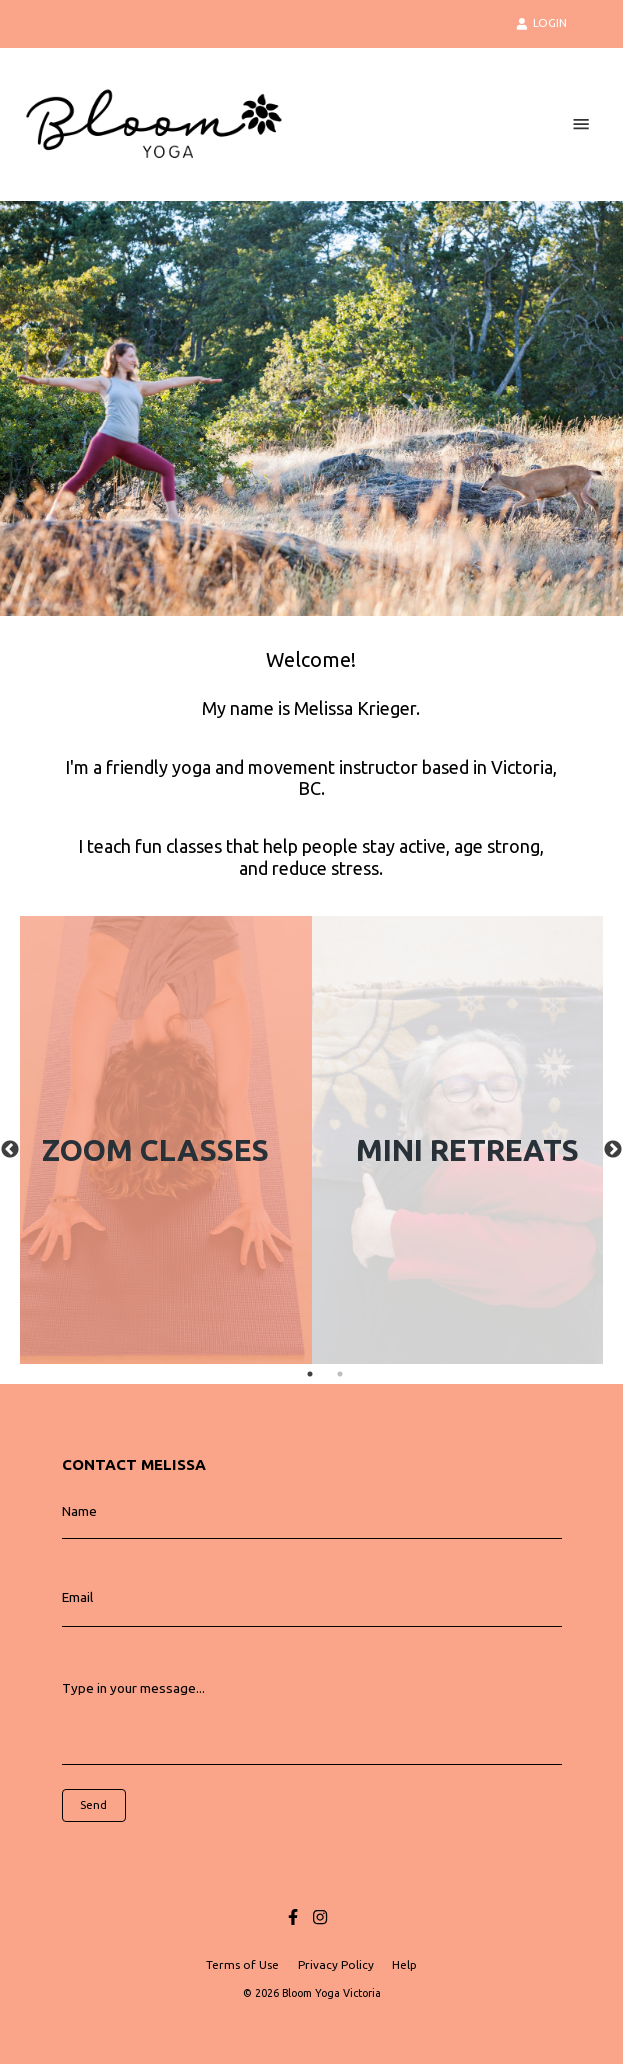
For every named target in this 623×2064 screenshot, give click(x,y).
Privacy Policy (336, 1964)
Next (613, 1150)
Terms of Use (242, 1964)
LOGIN (541, 23)
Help (404, 1964)
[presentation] (151, 1852)
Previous (10, 1150)
